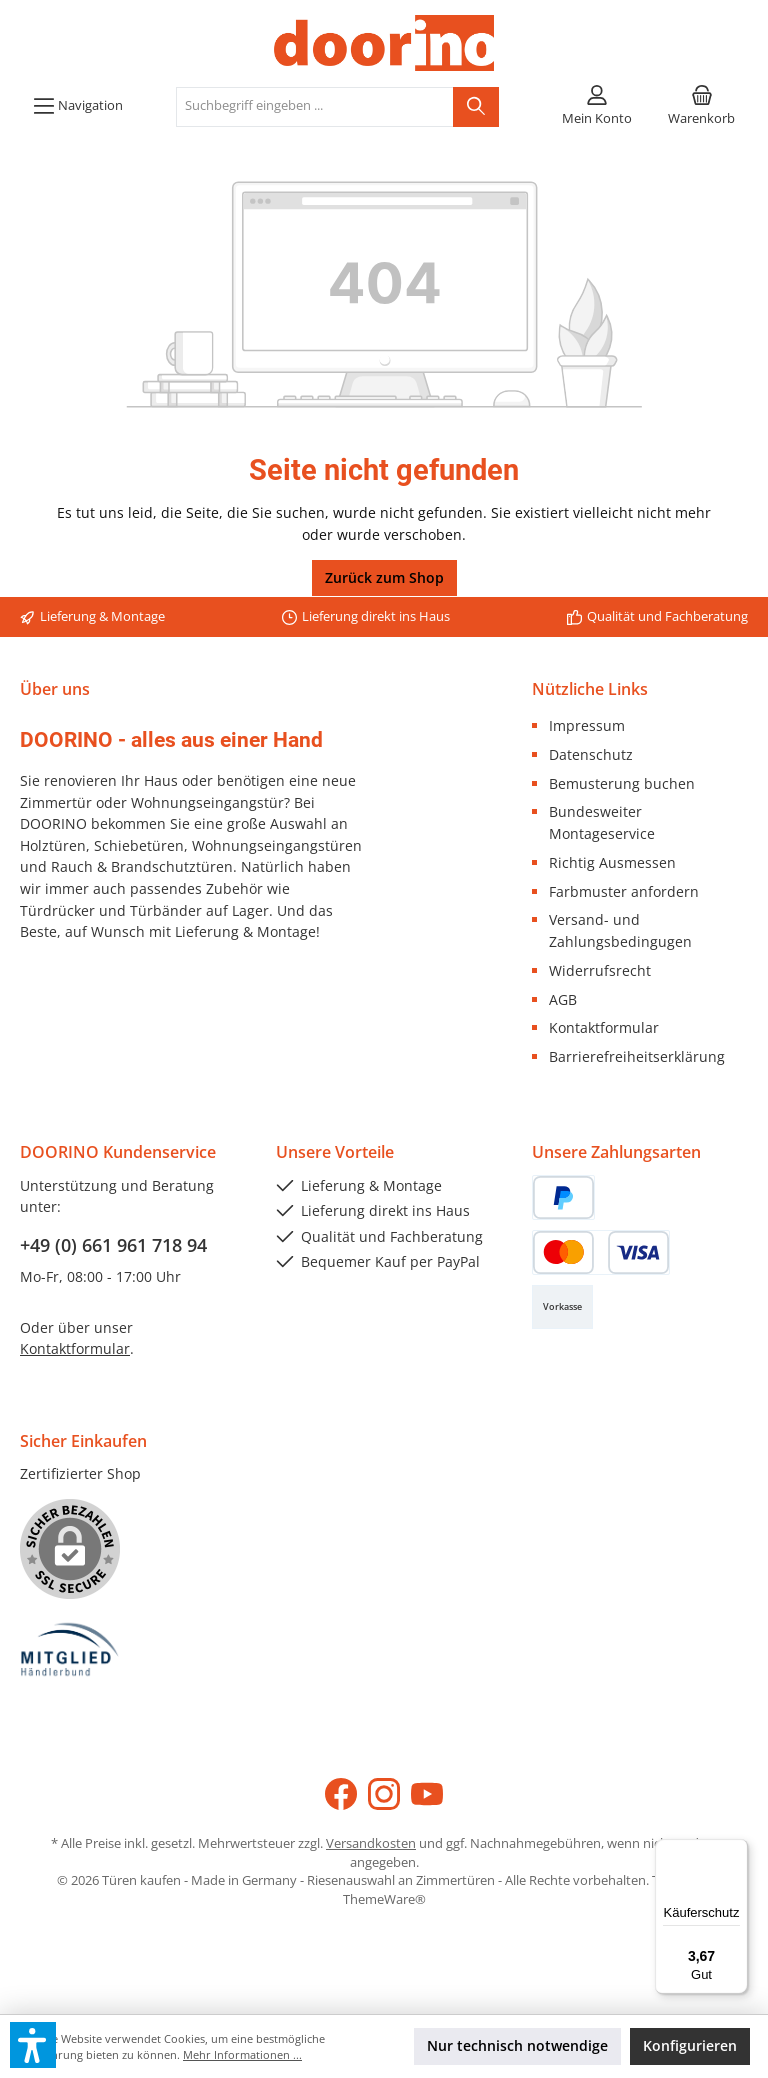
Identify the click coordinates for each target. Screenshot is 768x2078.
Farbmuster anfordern (624, 891)
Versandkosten (371, 1843)
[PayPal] (563, 1197)
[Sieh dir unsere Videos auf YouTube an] (427, 1794)
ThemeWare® (384, 1899)
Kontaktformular (604, 1027)
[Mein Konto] (597, 107)
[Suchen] (476, 107)
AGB (563, 999)
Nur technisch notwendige (517, 2045)
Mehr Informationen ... (242, 2054)
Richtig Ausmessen (612, 862)
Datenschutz (591, 754)
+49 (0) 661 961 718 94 (113, 1245)
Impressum (587, 725)
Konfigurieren (690, 2045)
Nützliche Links (590, 689)
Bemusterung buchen (622, 783)
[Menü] (78, 107)
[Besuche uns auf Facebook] (341, 1794)
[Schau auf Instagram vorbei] (384, 1794)
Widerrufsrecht (600, 970)
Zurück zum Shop (384, 577)
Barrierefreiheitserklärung (637, 1056)
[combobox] (315, 107)
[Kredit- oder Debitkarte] (601, 1252)
